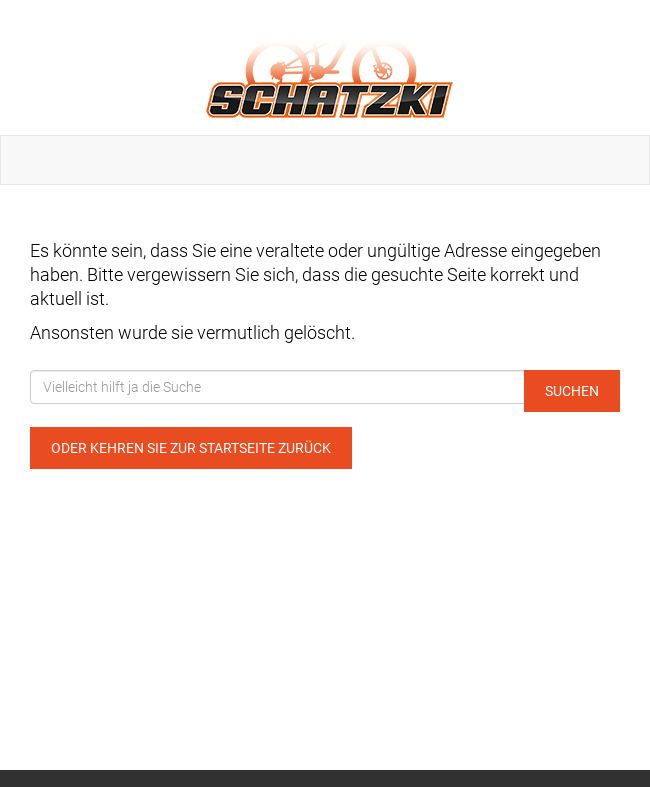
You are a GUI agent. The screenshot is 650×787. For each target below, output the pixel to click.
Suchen (572, 391)
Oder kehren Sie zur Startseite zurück (191, 448)
